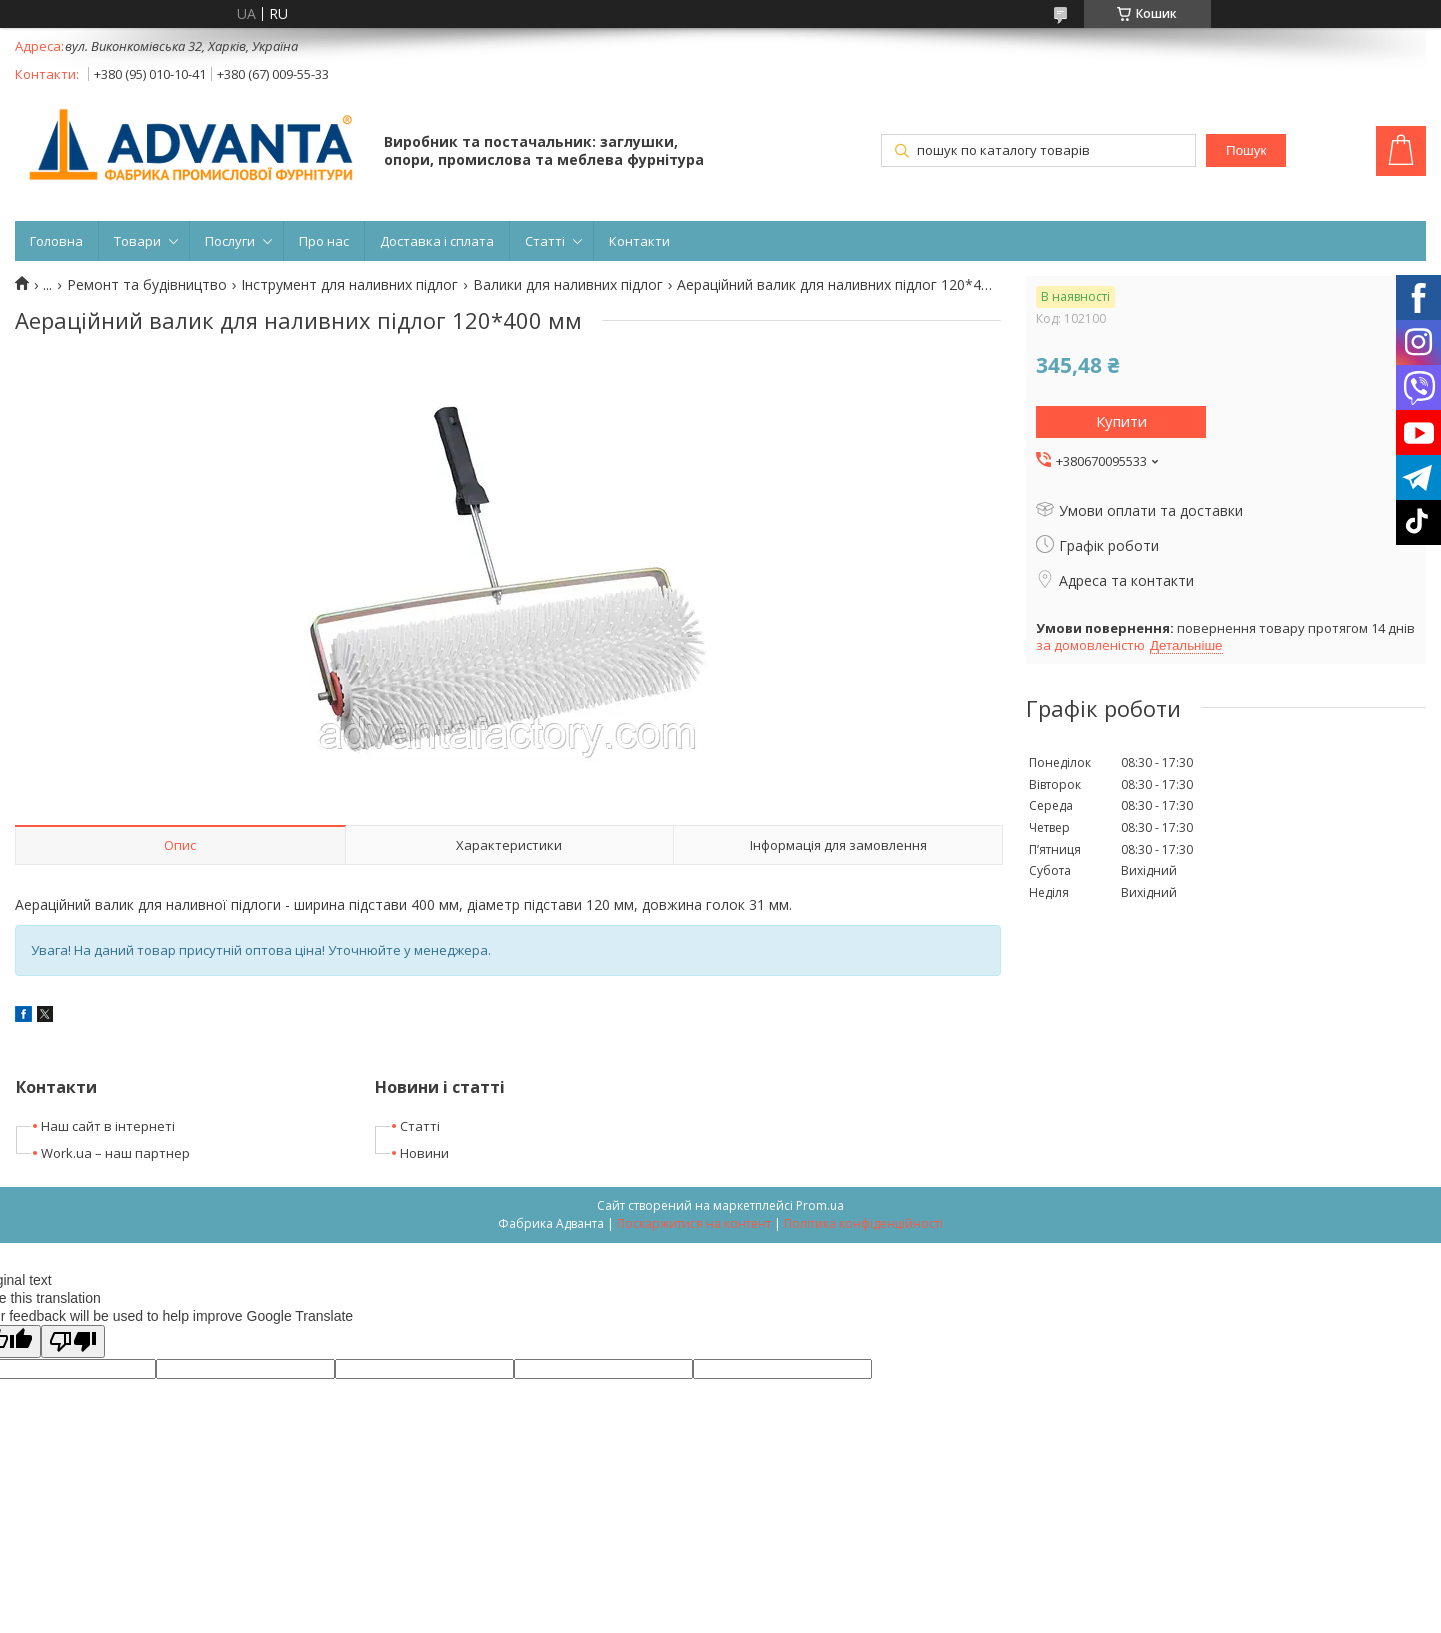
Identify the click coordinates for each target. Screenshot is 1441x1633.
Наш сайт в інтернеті (108, 1126)
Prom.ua (820, 1205)
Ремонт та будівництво (147, 285)
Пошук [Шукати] (1246, 150)
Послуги (230, 241)
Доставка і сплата (437, 241)
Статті (545, 241)
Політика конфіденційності (863, 1223)
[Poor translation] (73, 1341)
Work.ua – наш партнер (115, 1153)
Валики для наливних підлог (568, 285)
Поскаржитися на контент (694, 1223)
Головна (56, 241)
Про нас (324, 241)
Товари (137, 241)
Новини (424, 1153)
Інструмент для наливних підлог (349, 285)
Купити (1121, 421)
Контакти (639, 241)
